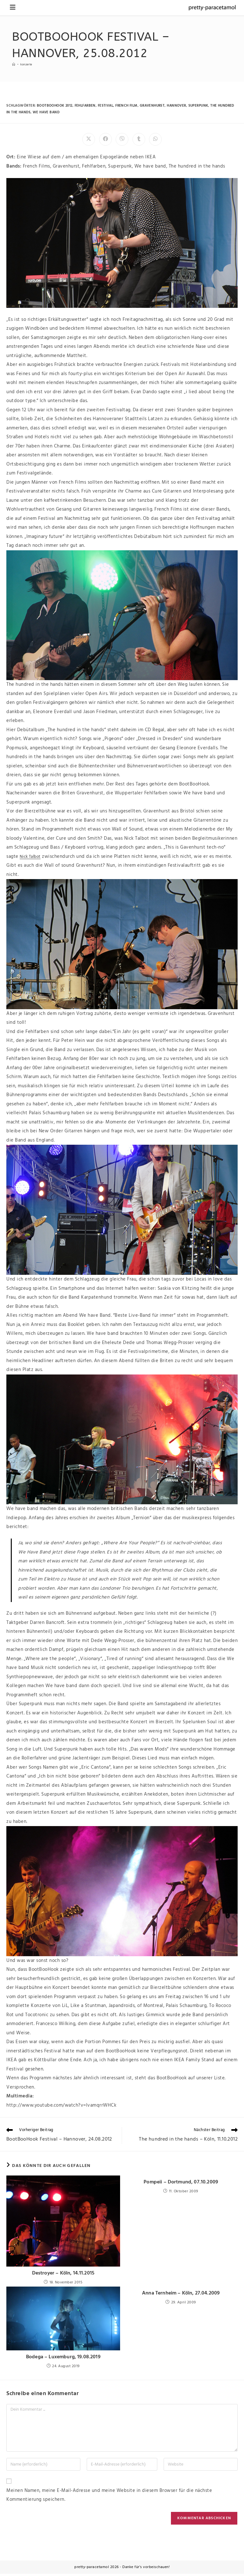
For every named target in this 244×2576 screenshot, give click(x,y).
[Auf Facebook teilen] (105, 139)
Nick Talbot (32, 856)
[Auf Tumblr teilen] (138, 139)
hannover (178, 106)
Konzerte (29, 64)
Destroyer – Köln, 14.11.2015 (63, 2274)
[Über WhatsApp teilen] (155, 139)
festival (106, 106)
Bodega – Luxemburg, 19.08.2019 (63, 2358)
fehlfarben (85, 106)
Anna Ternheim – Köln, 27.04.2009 (180, 2295)
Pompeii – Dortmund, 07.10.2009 (181, 2183)
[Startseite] (14, 64)
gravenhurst (153, 106)
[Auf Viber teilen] (122, 139)
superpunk (200, 106)
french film (127, 106)
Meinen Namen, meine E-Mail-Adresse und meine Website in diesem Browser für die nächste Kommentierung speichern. (109, 2497)
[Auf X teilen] (88, 139)
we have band (46, 112)
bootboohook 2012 (55, 106)
